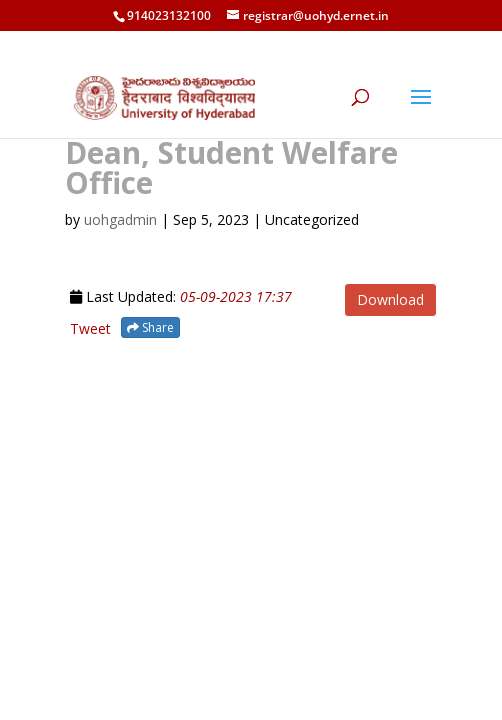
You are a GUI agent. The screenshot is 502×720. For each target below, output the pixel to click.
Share (150, 327)
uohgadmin (120, 219)
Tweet (90, 328)
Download (390, 299)
